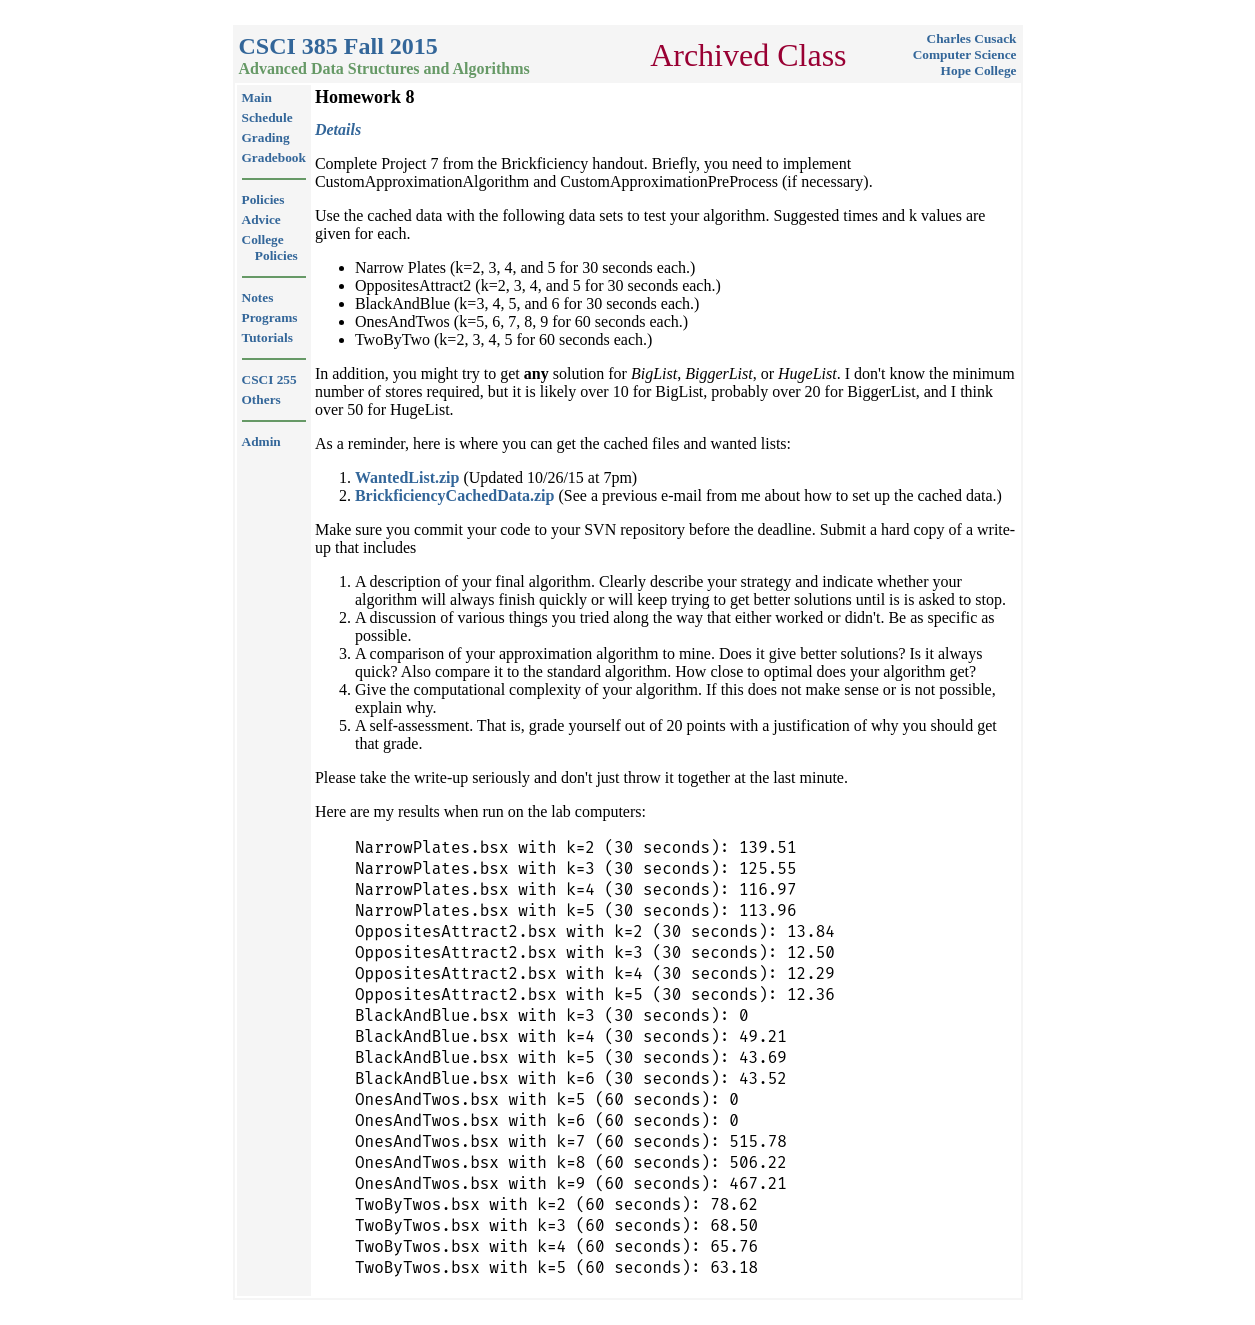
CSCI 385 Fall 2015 (338, 46)
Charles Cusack (972, 38)
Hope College (979, 70)
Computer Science (965, 54)
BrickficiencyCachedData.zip (455, 495)
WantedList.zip (407, 477)
